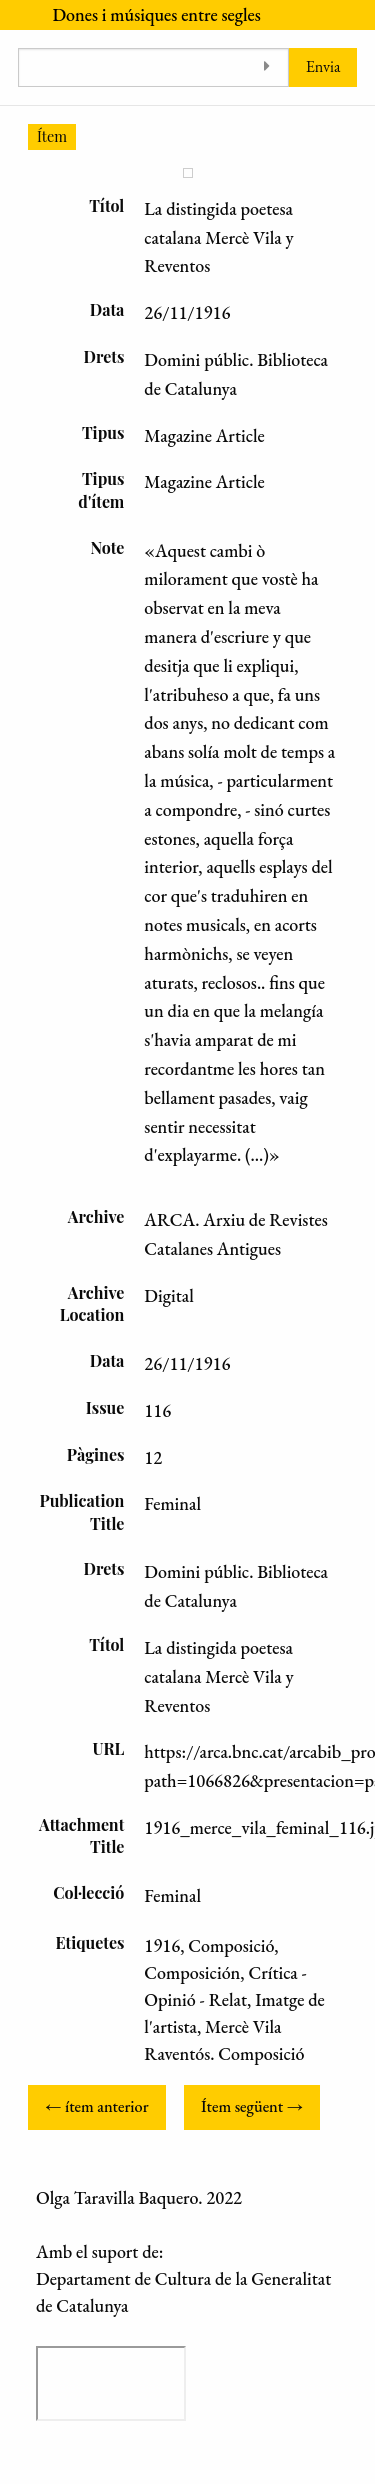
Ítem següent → (252, 2106)
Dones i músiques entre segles (156, 14)
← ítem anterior (96, 2106)
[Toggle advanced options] (266, 67)
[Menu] (17, 15)
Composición (192, 1972)
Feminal (172, 1895)
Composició (231, 1945)
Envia (323, 66)
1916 (162, 1945)
